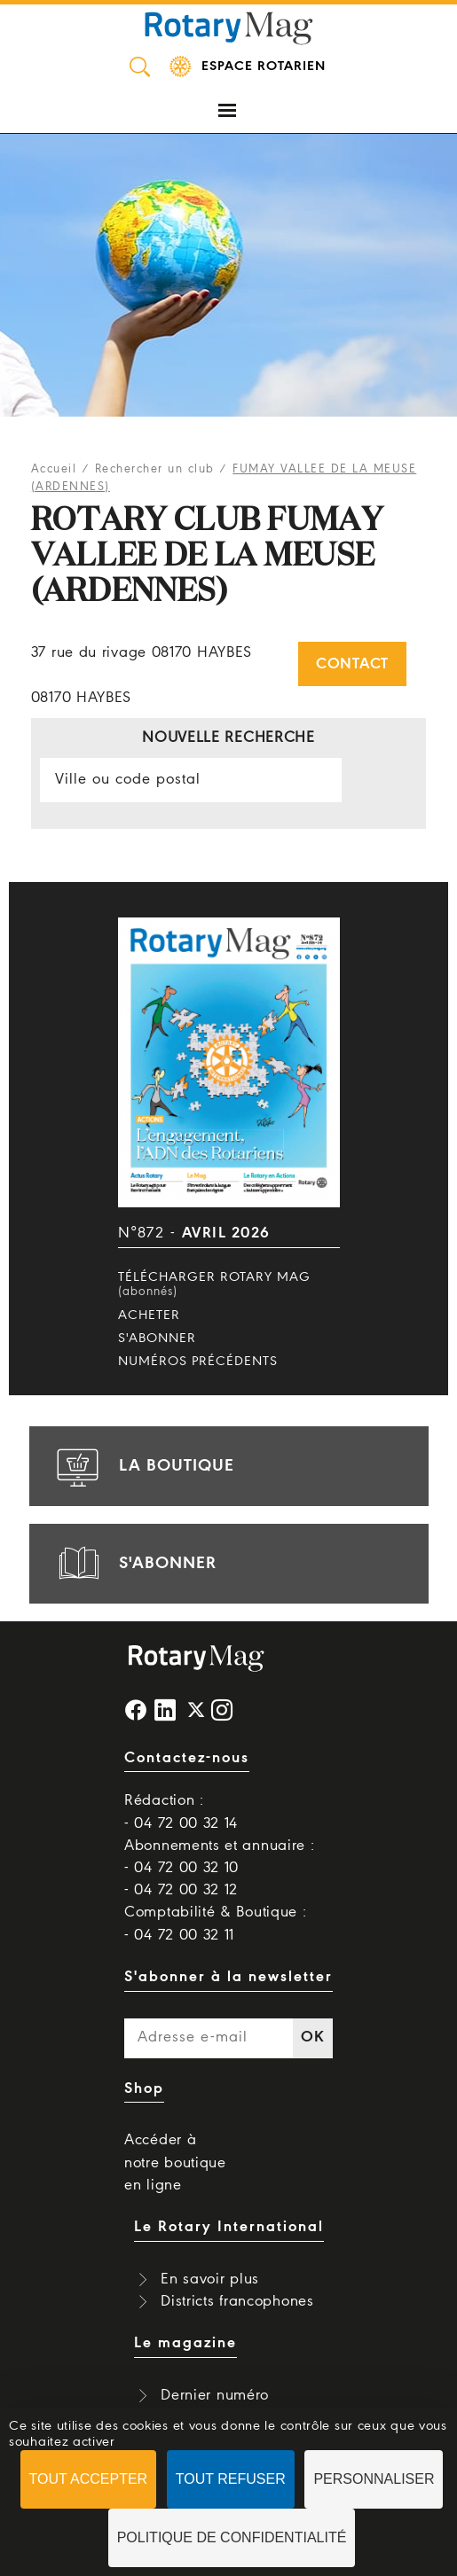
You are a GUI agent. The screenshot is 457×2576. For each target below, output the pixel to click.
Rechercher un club (155, 469)
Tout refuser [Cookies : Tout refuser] (231, 2478)
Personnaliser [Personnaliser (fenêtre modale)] (373, 2478)
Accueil (54, 469)
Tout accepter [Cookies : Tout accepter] (88, 2478)
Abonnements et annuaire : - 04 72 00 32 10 (219, 1857)
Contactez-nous (186, 1758)
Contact (352, 664)
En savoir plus (210, 2279)
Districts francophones (237, 2301)
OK (312, 2037)
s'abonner (134, 1563)
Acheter (149, 1315)
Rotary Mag (229, 26)
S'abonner (157, 1338)
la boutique (142, 1466)
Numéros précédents (198, 1361)
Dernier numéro (215, 2395)
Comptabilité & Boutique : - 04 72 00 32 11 (215, 1923)
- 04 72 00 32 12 (181, 1890)
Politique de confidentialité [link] (232, 2537)
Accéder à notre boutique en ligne (175, 2162)
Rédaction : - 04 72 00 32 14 (181, 1811)
